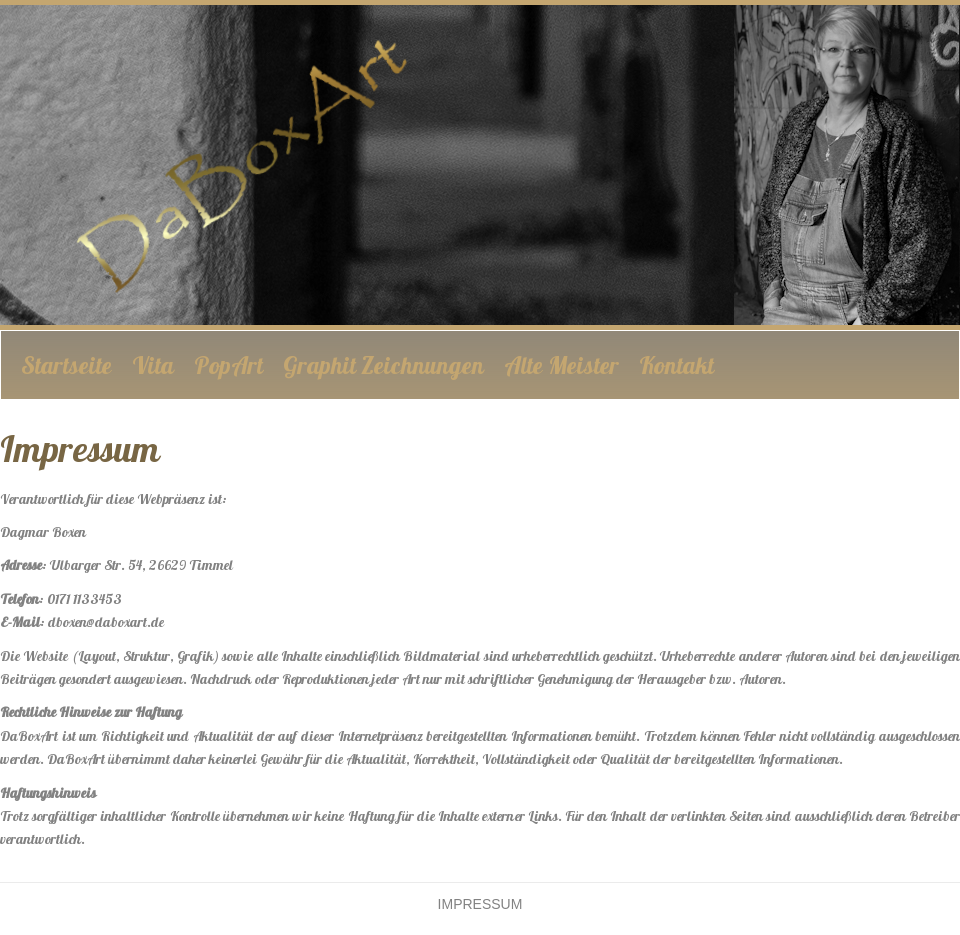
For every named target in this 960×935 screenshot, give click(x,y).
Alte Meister (561, 365)
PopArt (228, 365)
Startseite (66, 365)
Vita (153, 365)
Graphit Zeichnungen (383, 365)
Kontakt (676, 365)
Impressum (480, 904)
